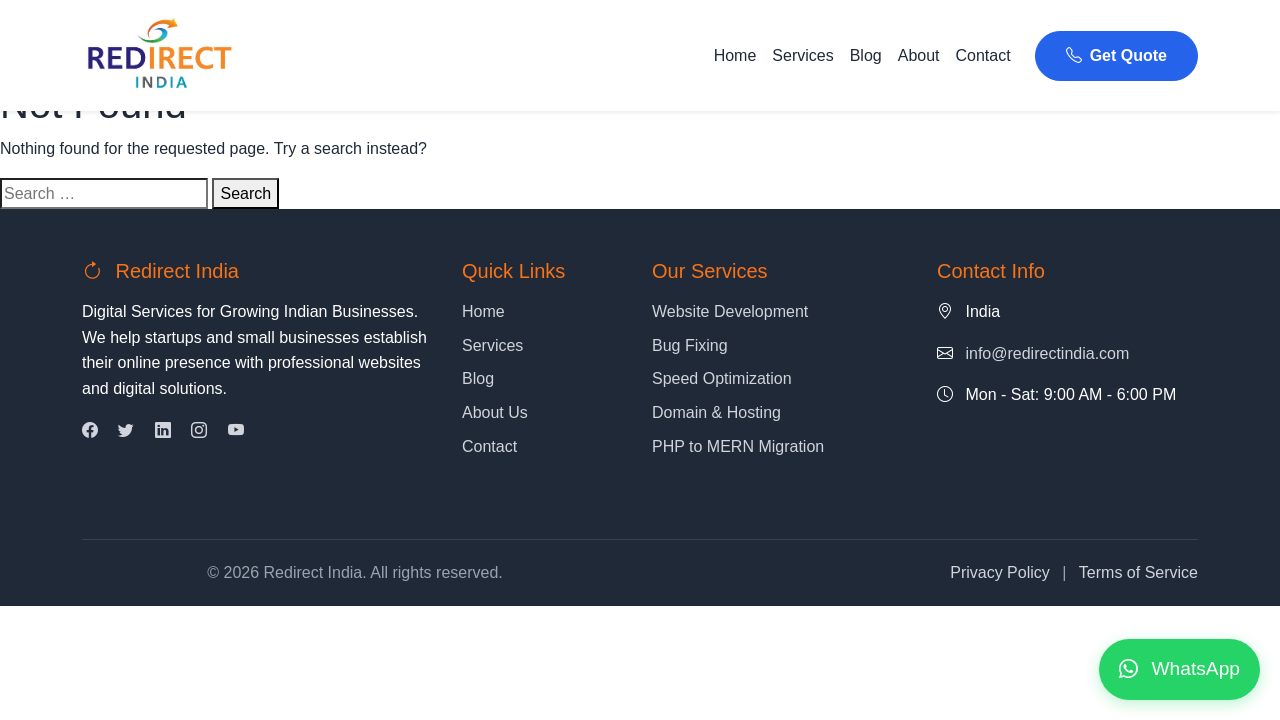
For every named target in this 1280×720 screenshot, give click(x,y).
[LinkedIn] (163, 430)
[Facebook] (90, 430)
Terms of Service (1138, 572)
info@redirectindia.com (1047, 353)
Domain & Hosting (716, 412)
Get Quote (1116, 55)
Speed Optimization (722, 378)
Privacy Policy (1000, 572)
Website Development (730, 311)
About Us (495, 412)
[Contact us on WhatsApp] (1179, 669)
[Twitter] (126, 430)
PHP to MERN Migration (738, 446)
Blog (866, 55)
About (919, 55)
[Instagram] (199, 430)
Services (802, 55)
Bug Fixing (690, 345)
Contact (983, 55)
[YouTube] (236, 430)
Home (735, 55)
